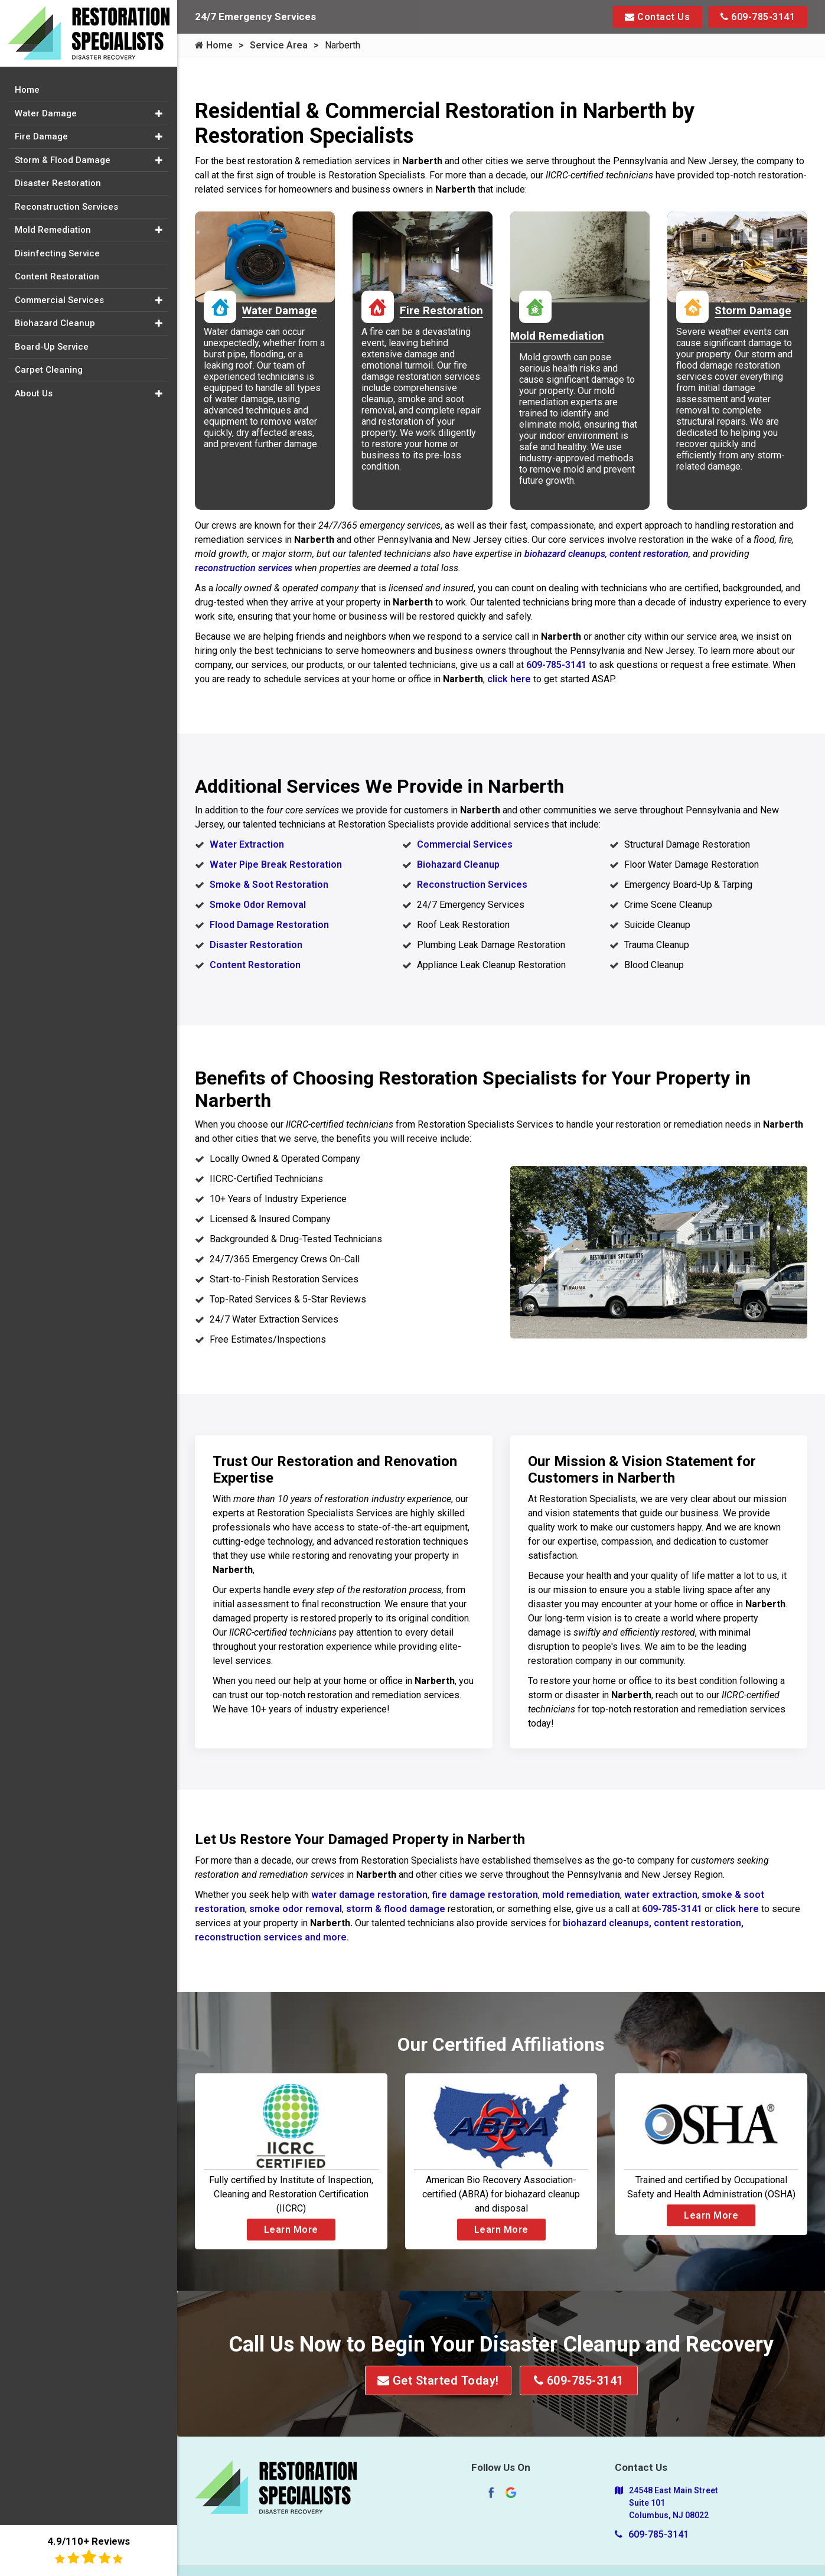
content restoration (649, 553)
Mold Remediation (53, 229)
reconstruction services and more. (272, 1937)
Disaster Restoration (256, 944)
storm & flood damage (397, 1908)
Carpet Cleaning (49, 369)
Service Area (279, 45)
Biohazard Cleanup (458, 864)
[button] (158, 113)
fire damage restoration (485, 1894)
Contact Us (657, 16)
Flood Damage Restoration (269, 924)
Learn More (291, 2229)
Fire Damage (41, 136)
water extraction (660, 1894)
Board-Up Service (52, 346)
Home (214, 45)
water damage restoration (369, 1894)
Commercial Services (465, 844)
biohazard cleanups (564, 553)
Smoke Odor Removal (258, 904)
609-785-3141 (757, 16)
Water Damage (46, 113)
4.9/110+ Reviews (88, 2550)
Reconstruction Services (472, 884)
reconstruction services (243, 568)
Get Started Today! (438, 2380)
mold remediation (581, 1894)
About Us (34, 393)
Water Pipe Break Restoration (276, 864)
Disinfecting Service (57, 253)
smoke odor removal (295, 1908)
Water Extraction (247, 844)
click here (509, 679)
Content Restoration (255, 965)
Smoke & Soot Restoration (269, 884)
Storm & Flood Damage (62, 160)
